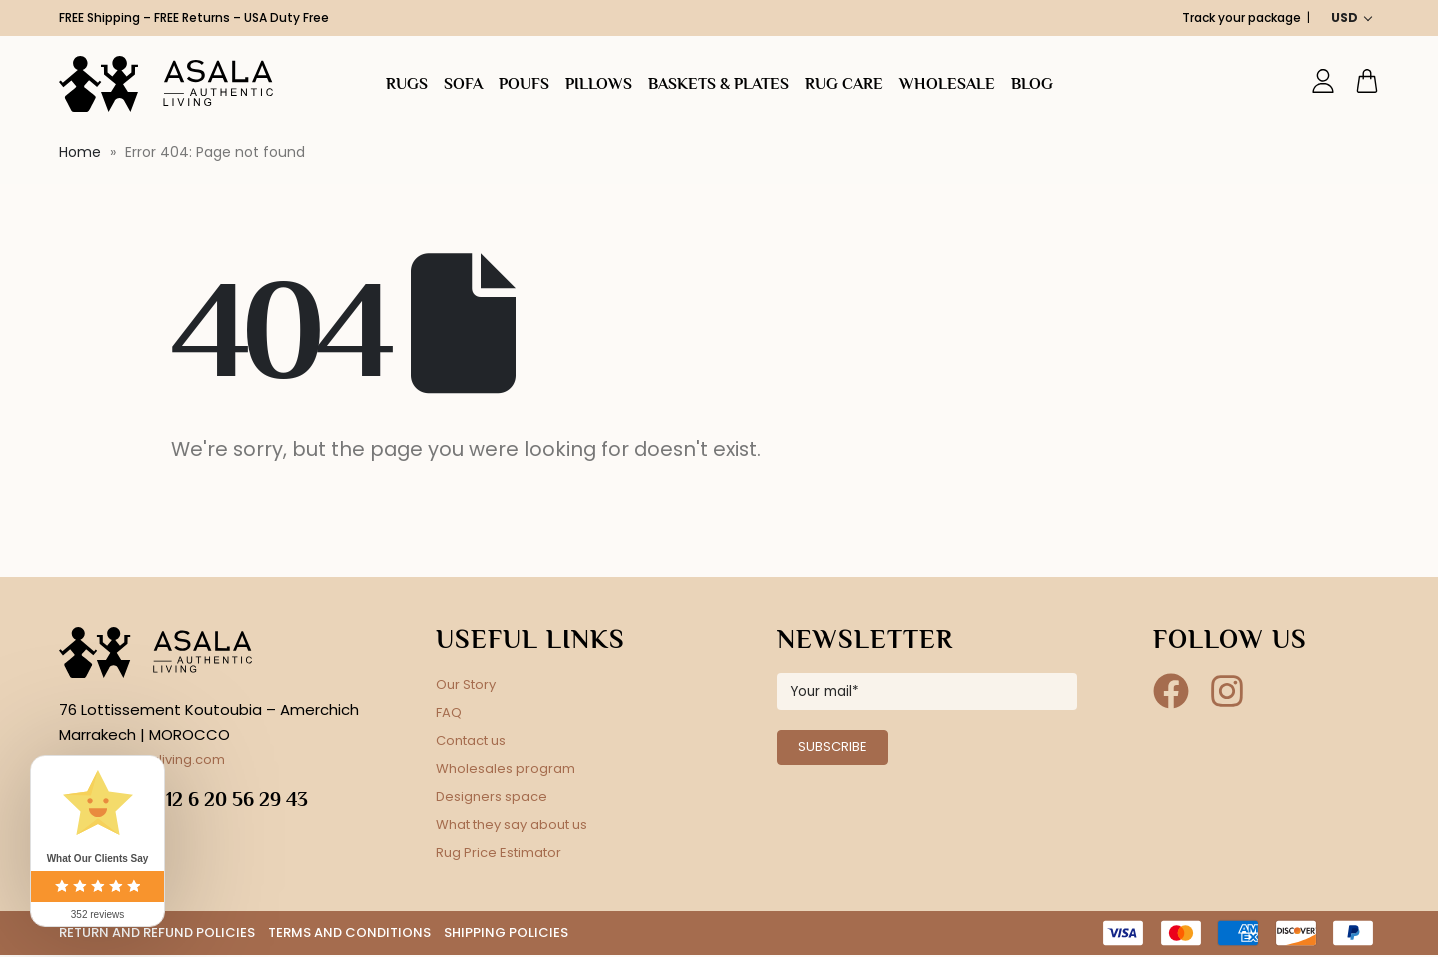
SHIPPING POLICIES (506, 933)
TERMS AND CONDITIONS (349, 933)
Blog (1032, 84)
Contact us (471, 740)
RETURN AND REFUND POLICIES (157, 933)
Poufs (524, 84)
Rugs (407, 84)
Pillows (598, 84)
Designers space (491, 796)
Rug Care (844, 84)
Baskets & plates (718, 84)
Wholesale (947, 84)
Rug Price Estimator (498, 852)
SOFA (463, 84)
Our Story (466, 684)
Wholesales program (505, 768)
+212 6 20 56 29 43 (226, 799)
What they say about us (511, 824)
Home (80, 152)
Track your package (1241, 17)
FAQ (449, 712)
